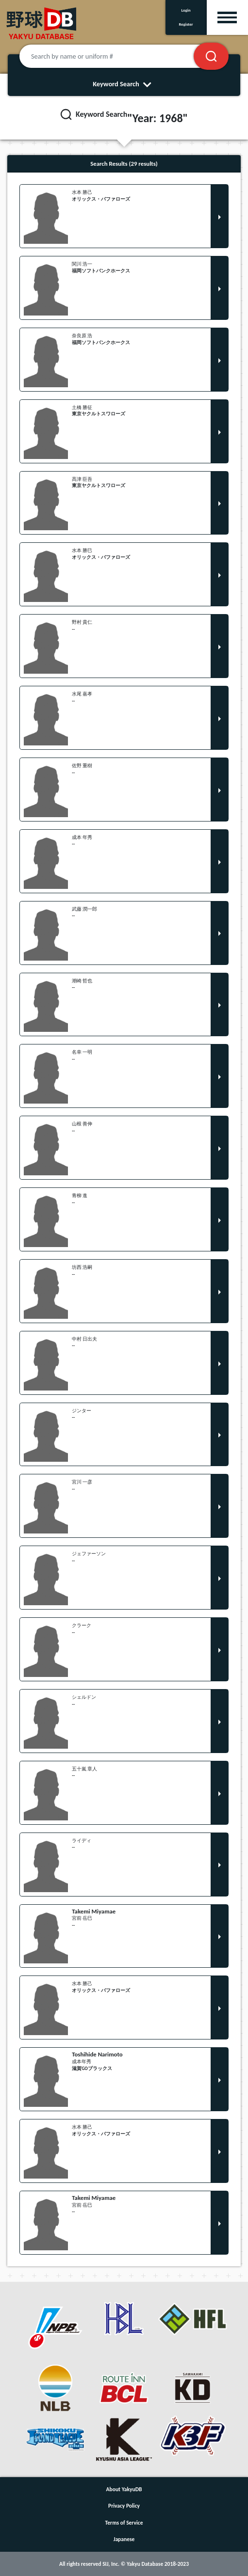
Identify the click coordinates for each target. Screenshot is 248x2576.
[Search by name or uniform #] (118, 56)
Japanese (124, 2539)
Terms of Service (124, 2522)
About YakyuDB (124, 2489)
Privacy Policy (124, 2505)
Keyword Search (124, 83)
